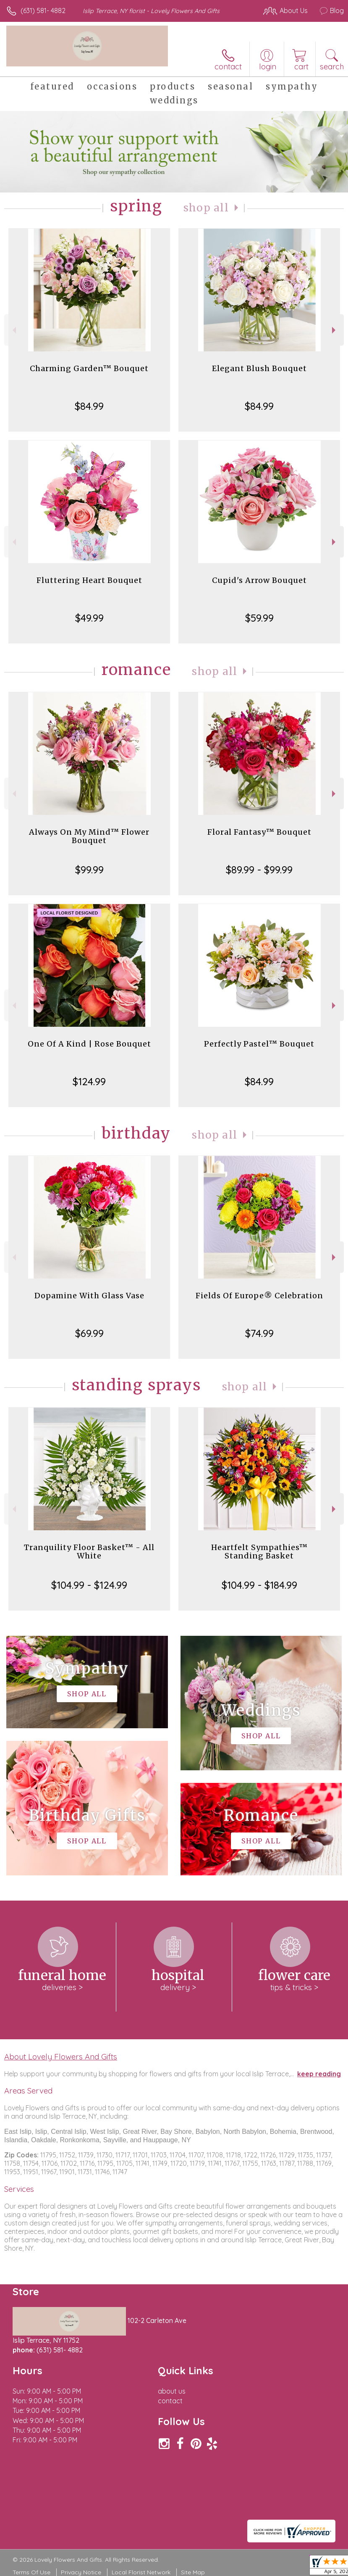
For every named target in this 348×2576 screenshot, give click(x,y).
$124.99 (89, 1081)
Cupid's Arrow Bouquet (259, 580)
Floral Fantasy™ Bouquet (259, 832)
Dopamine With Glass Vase (89, 1295)
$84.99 (89, 406)
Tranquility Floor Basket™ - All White (89, 1551)
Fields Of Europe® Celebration (259, 1295)
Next (335, 330)
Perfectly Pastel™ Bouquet (259, 1044)
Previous (13, 330)
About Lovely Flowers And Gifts (60, 2056)
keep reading (319, 2074)
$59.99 (259, 618)
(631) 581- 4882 (43, 10)
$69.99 (89, 1333)
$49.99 (89, 618)
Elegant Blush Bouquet (259, 368)
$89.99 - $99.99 (259, 869)
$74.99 (259, 1333)
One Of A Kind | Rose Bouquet (89, 1044)
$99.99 (89, 869)
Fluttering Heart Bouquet (89, 580)
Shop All (206, 207)
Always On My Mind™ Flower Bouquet (89, 836)
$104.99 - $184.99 (259, 1585)
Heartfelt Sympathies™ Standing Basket (259, 1551)
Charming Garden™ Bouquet (89, 368)
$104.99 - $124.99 (89, 1585)
